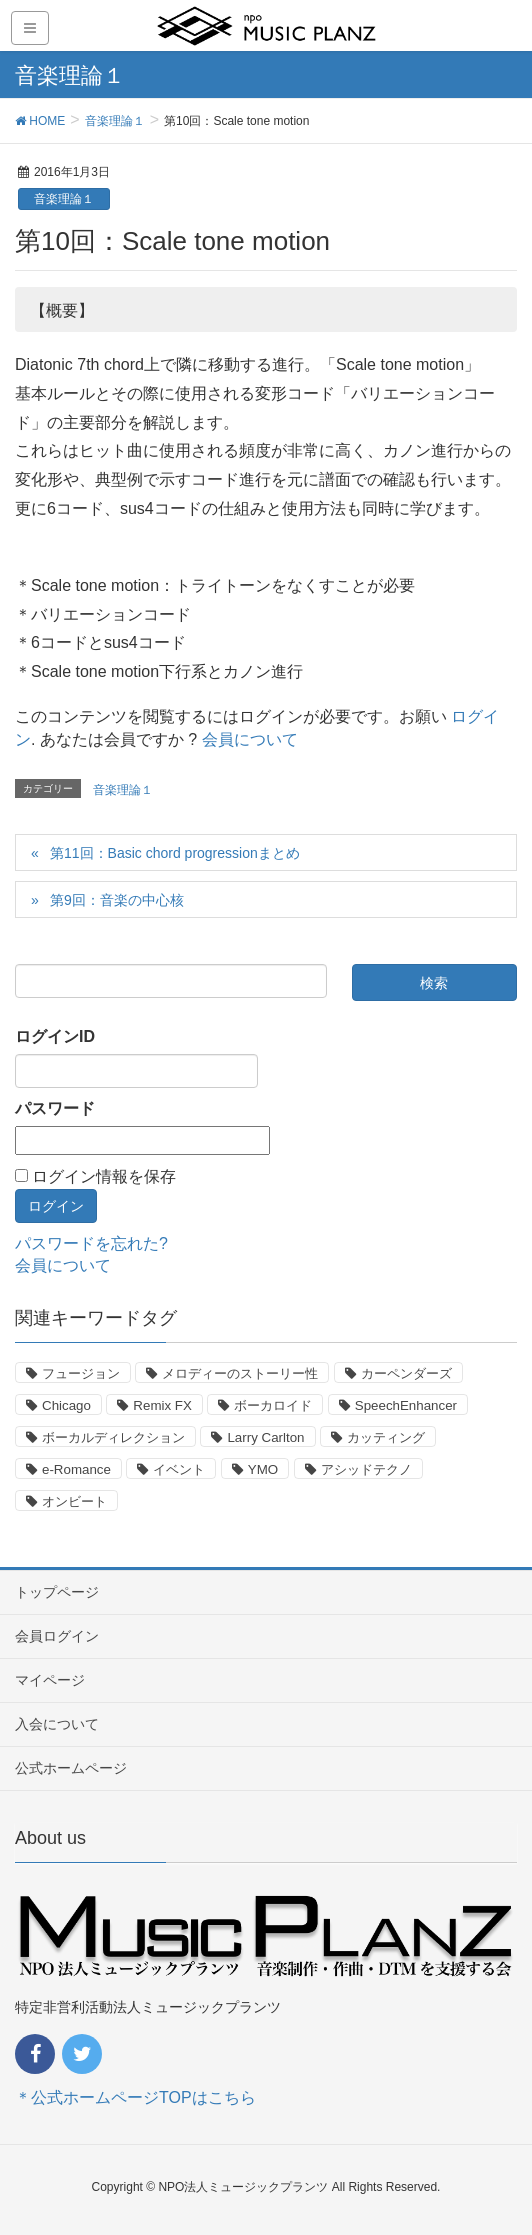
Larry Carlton (265, 1437)
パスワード (55, 1108)
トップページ (57, 1592)
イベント (179, 1469)
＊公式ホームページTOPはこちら (135, 2097)
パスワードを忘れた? (91, 1243)
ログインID (55, 1036)
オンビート (74, 1501)
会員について (250, 739)
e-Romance (76, 1469)
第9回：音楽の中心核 (117, 900)
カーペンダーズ (406, 1373)
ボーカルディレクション (113, 1437)
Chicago (66, 1405)
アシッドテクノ (366, 1469)
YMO (263, 1469)
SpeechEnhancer (406, 1405)
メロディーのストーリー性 (240, 1373)
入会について (57, 1724)
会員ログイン (57, 1636)
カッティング (386, 1437)
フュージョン (81, 1373)
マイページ (50, 1680)
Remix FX (162, 1405)
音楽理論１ (64, 199)
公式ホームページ (71, 1768)
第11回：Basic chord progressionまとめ (175, 853)
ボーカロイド (273, 1405)
